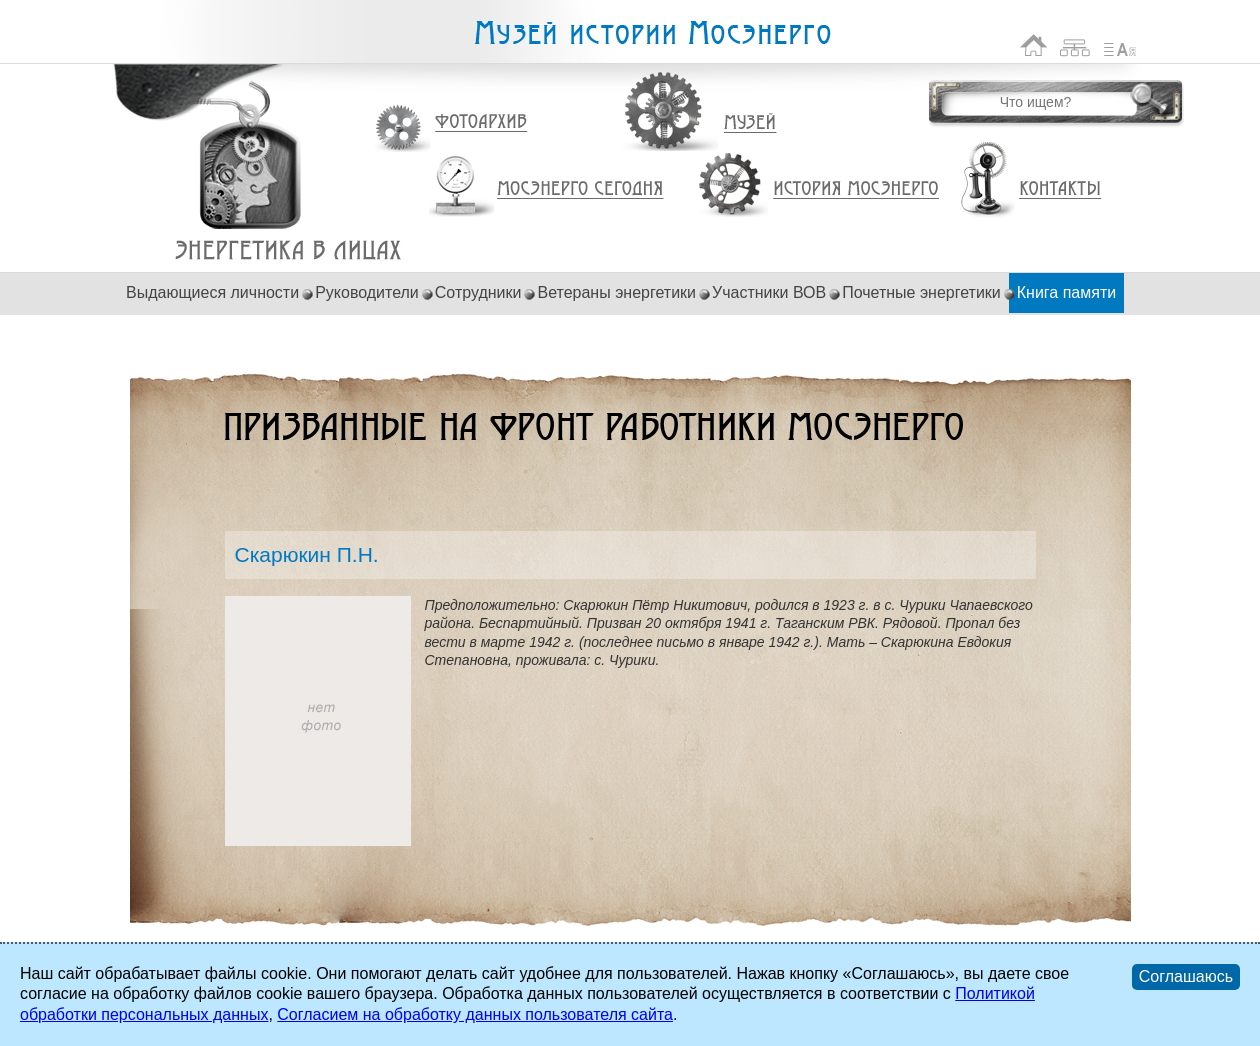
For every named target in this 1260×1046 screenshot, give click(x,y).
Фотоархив (480, 122)
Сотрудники (478, 292)
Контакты (1060, 189)
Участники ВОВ (769, 292)
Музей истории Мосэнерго (652, 33)
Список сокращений (1120, 45)
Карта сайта (1075, 45)
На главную (1034, 45)
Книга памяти (1066, 292)
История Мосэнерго (856, 189)
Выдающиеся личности (212, 292)
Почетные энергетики (921, 292)
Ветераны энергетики (616, 292)
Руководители (367, 292)
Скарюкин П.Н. (288, 250)
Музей (751, 123)
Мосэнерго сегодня (580, 189)
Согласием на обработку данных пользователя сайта (475, 1014)
